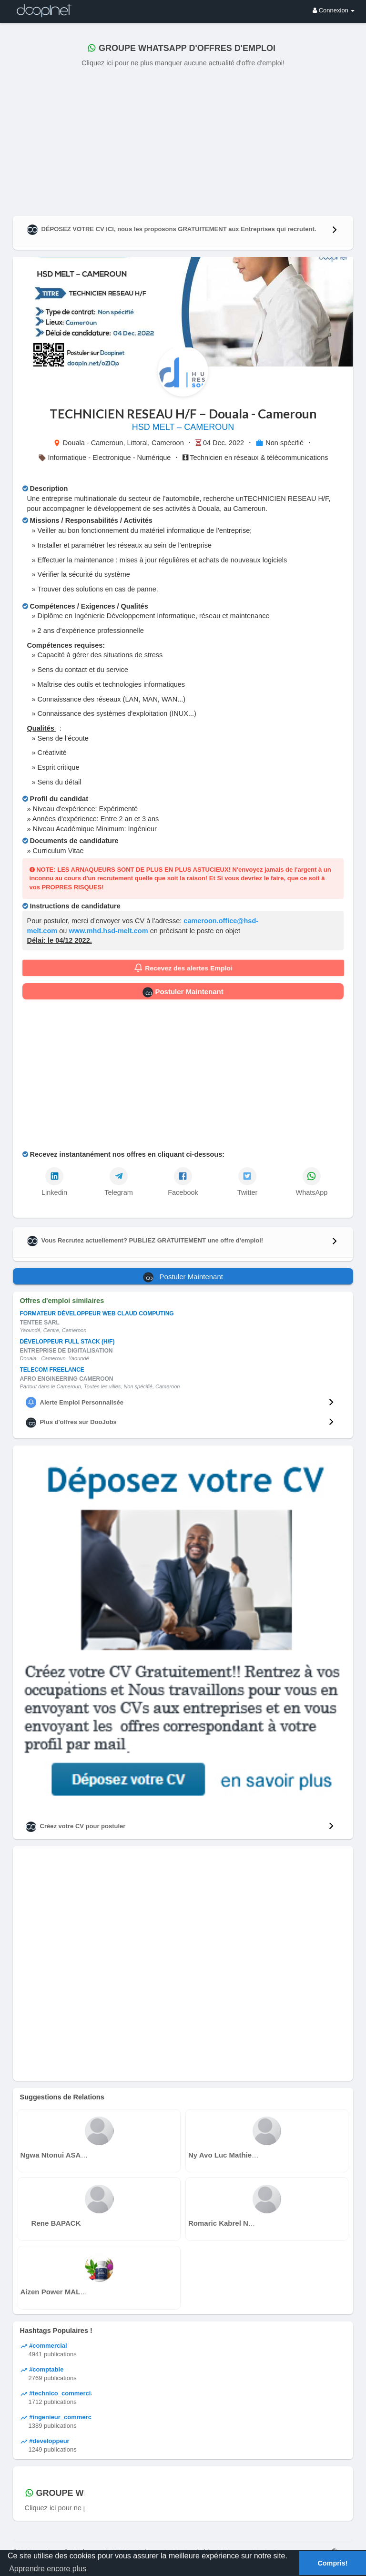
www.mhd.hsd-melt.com (108, 931)
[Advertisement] (183, 139)
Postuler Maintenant (183, 992)
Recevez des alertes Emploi (182, 968)
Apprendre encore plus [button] (47, 2569)
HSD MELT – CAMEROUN (183, 427)
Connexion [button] (334, 10)
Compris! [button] (332, 2563)
